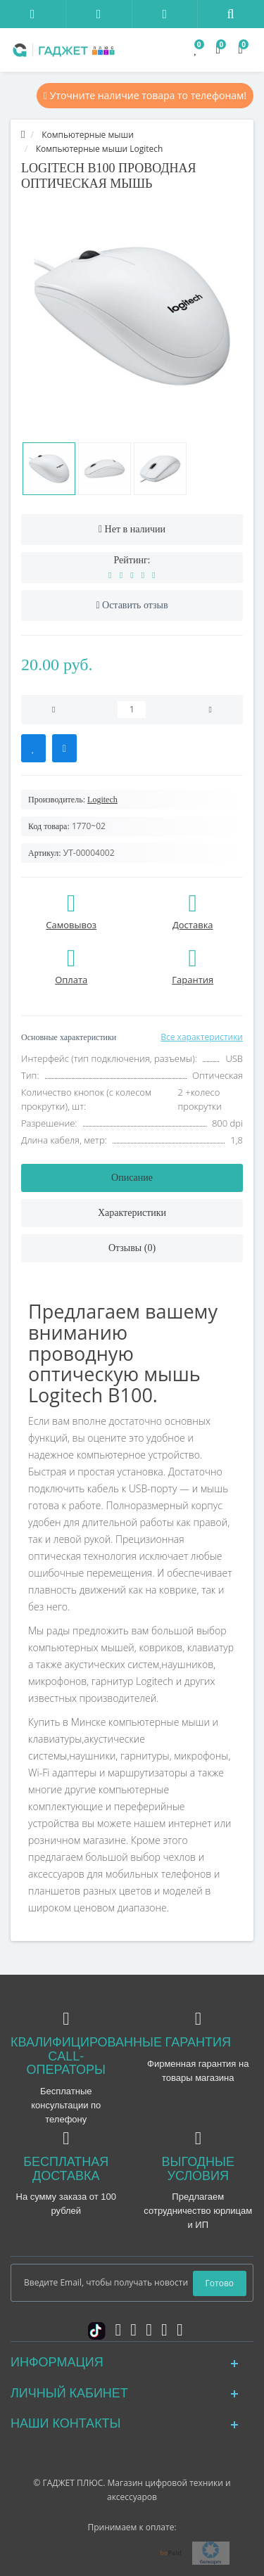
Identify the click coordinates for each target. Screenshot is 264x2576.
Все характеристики (202, 1037)
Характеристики (132, 1212)
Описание (132, 1177)
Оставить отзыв (135, 605)
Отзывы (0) (132, 1248)
